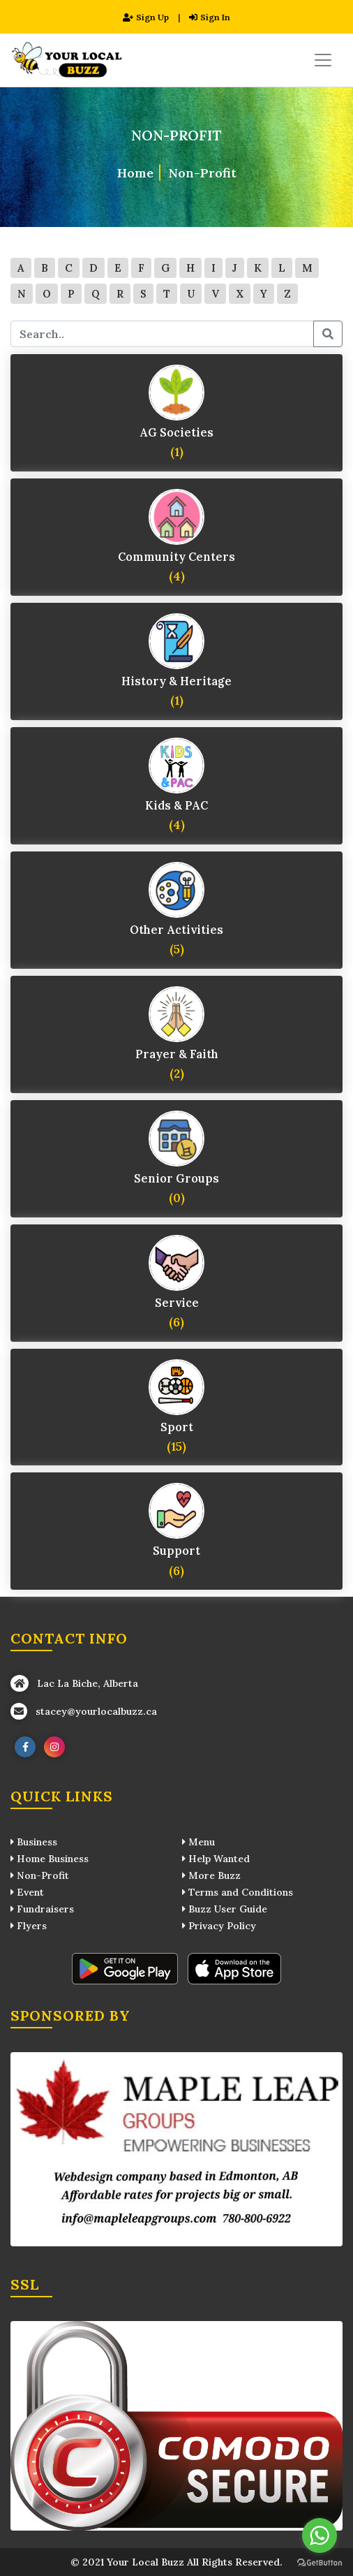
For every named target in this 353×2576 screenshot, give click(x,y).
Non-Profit (202, 173)
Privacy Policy (219, 1925)
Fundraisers (42, 1909)
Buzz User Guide (224, 1909)
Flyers (28, 1925)
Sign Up (146, 17)
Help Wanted (216, 1858)
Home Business (49, 1858)
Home (135, 173)
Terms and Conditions (237, 1892)
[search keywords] (162, 334)
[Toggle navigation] (323, 60)
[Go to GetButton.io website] (319, 2562)
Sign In (209, 17)
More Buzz (211, 1875)
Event (27, 1892)
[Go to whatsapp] (319, 2535)
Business (33, 1842)
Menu (198, 1842)
